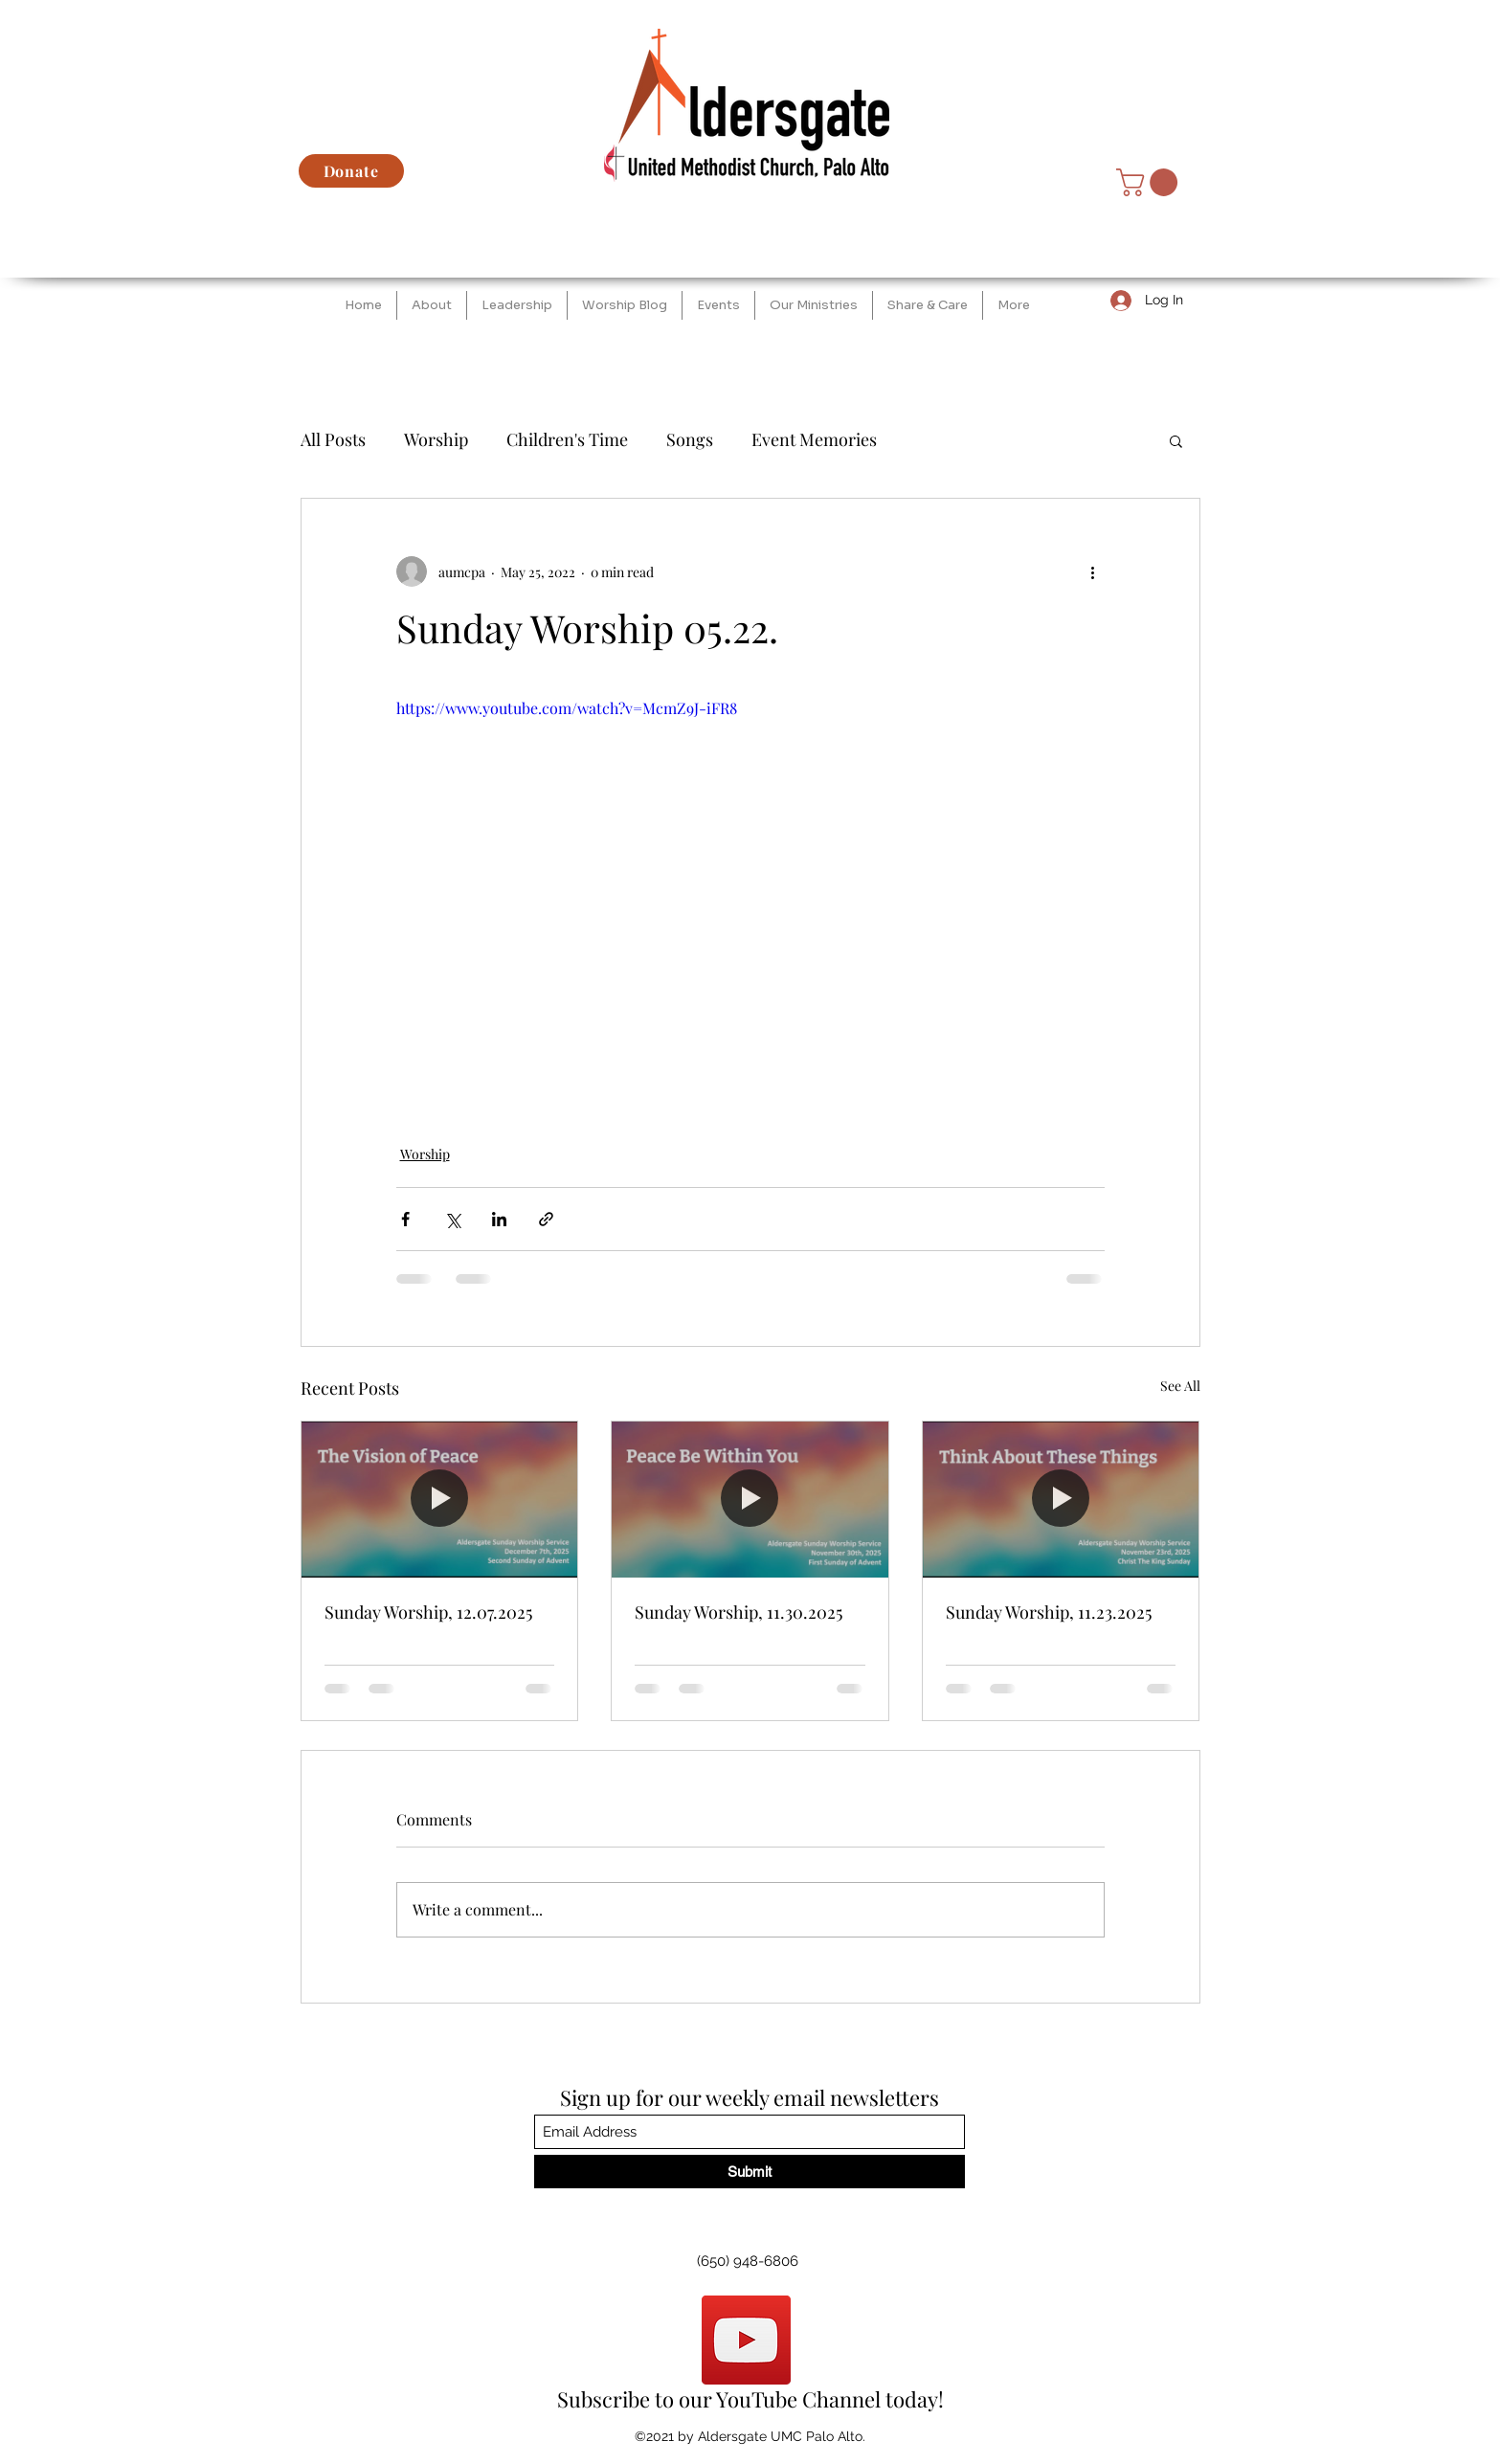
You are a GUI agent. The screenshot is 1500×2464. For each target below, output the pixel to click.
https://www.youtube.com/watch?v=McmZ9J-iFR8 (566, 708)
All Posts (333, 439)
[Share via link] (546, 1219)
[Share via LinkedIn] (499, 1219)
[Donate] (351, 171)
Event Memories (814, 439)
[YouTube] (746, 2340)
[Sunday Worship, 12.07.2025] (440, 1499)
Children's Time (567, 439)
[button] (1150, 182)
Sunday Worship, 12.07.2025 (428, 1612)
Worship (436, 439)
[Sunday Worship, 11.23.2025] (1061, 1499)
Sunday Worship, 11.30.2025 (738, 1612)
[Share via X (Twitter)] (452, 1219)
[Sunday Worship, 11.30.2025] (750, 1499)
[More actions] (1093, 571)
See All (1180, 1386)
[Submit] (749, 2171)
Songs (689, 439)
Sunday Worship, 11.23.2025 (1049, 1612)
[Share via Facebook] (405, 1219)
